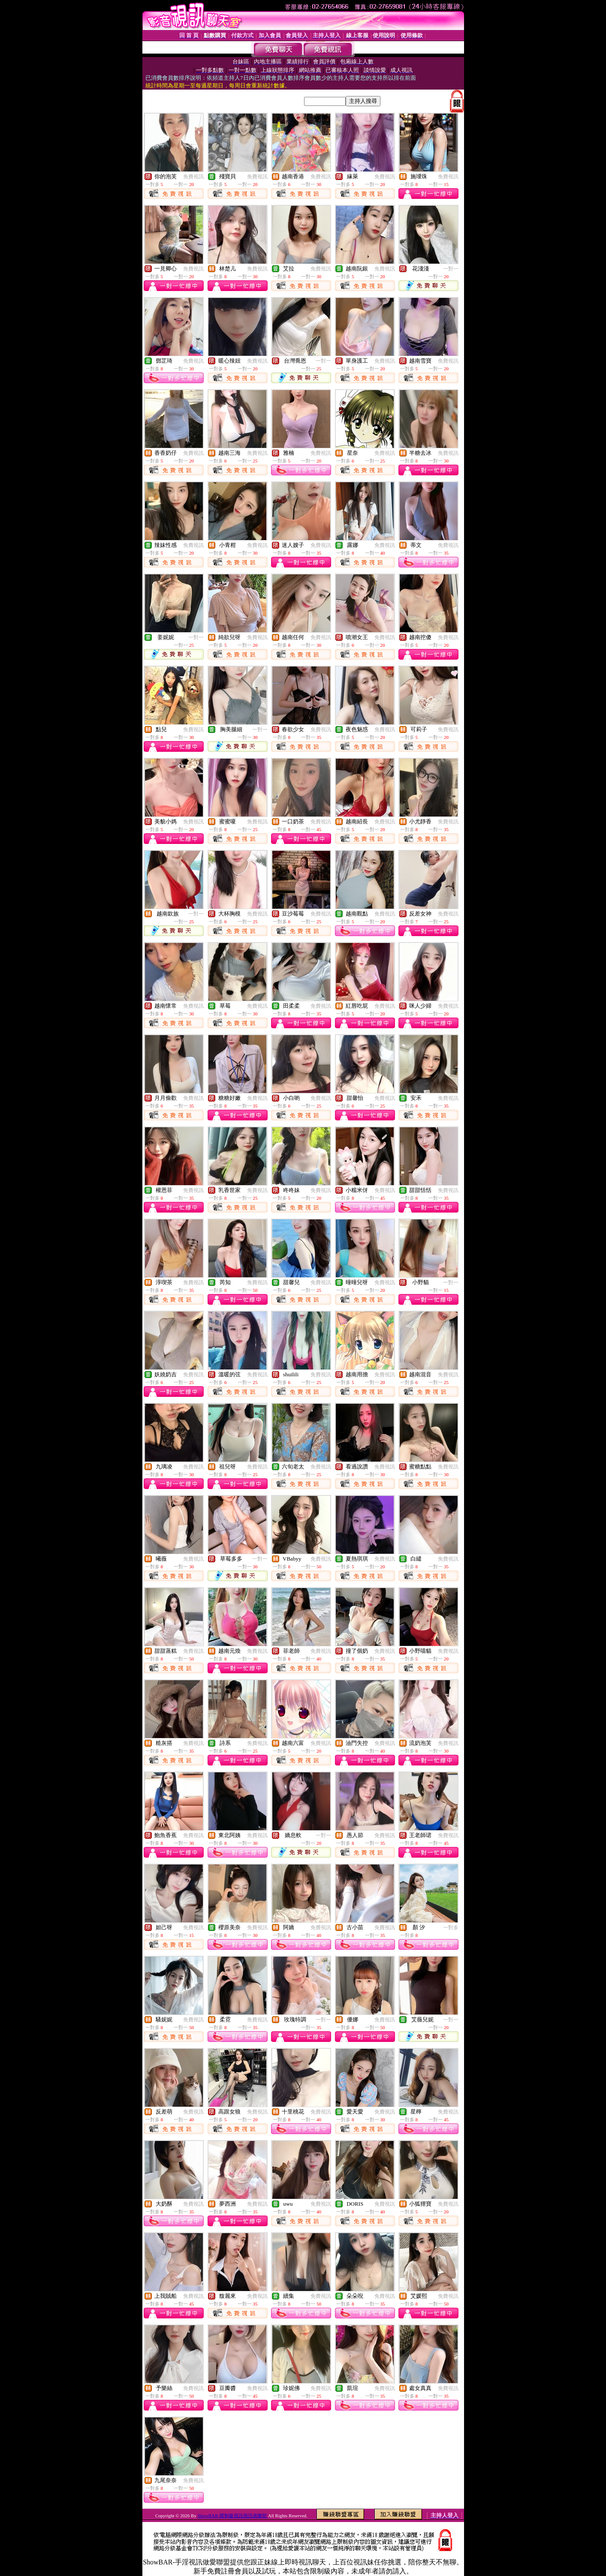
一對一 (450, 269)
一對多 (450, 1927)
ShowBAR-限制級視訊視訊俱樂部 (233, 2515)
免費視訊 (193, 177)
